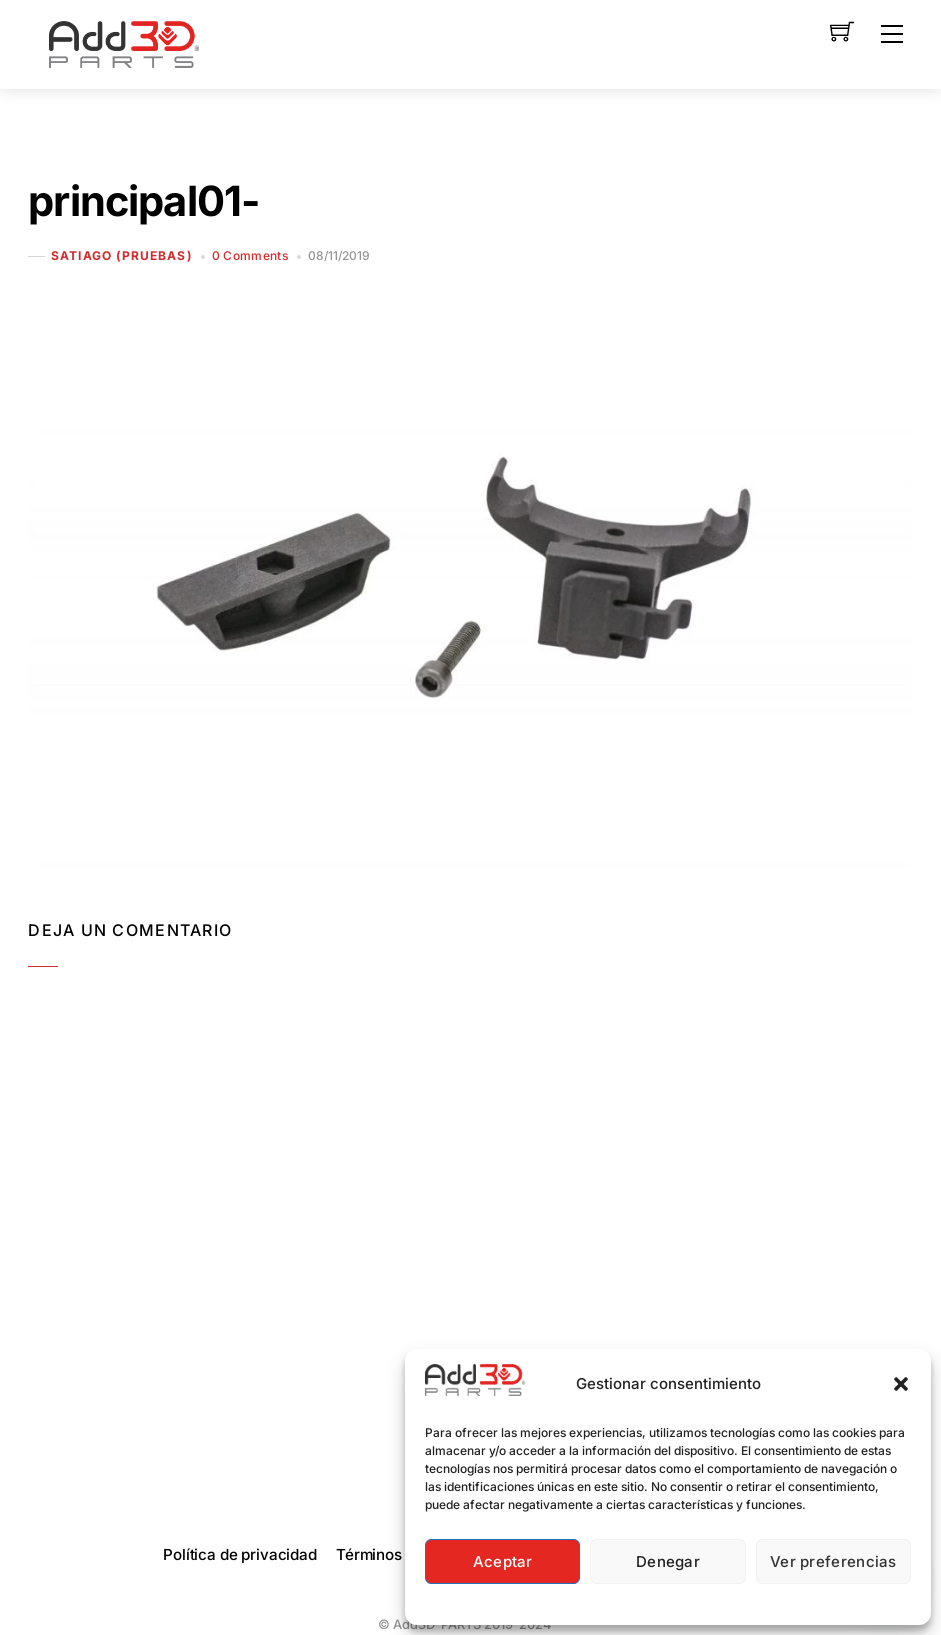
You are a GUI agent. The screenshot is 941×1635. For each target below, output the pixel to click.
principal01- (143, 201)
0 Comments (250, 255)
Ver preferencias (833, 1561)
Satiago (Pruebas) (121, 256)
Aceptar (503, 1561)
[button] (901, 1384)
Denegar (668, 1561)
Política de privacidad (240, 1554)
